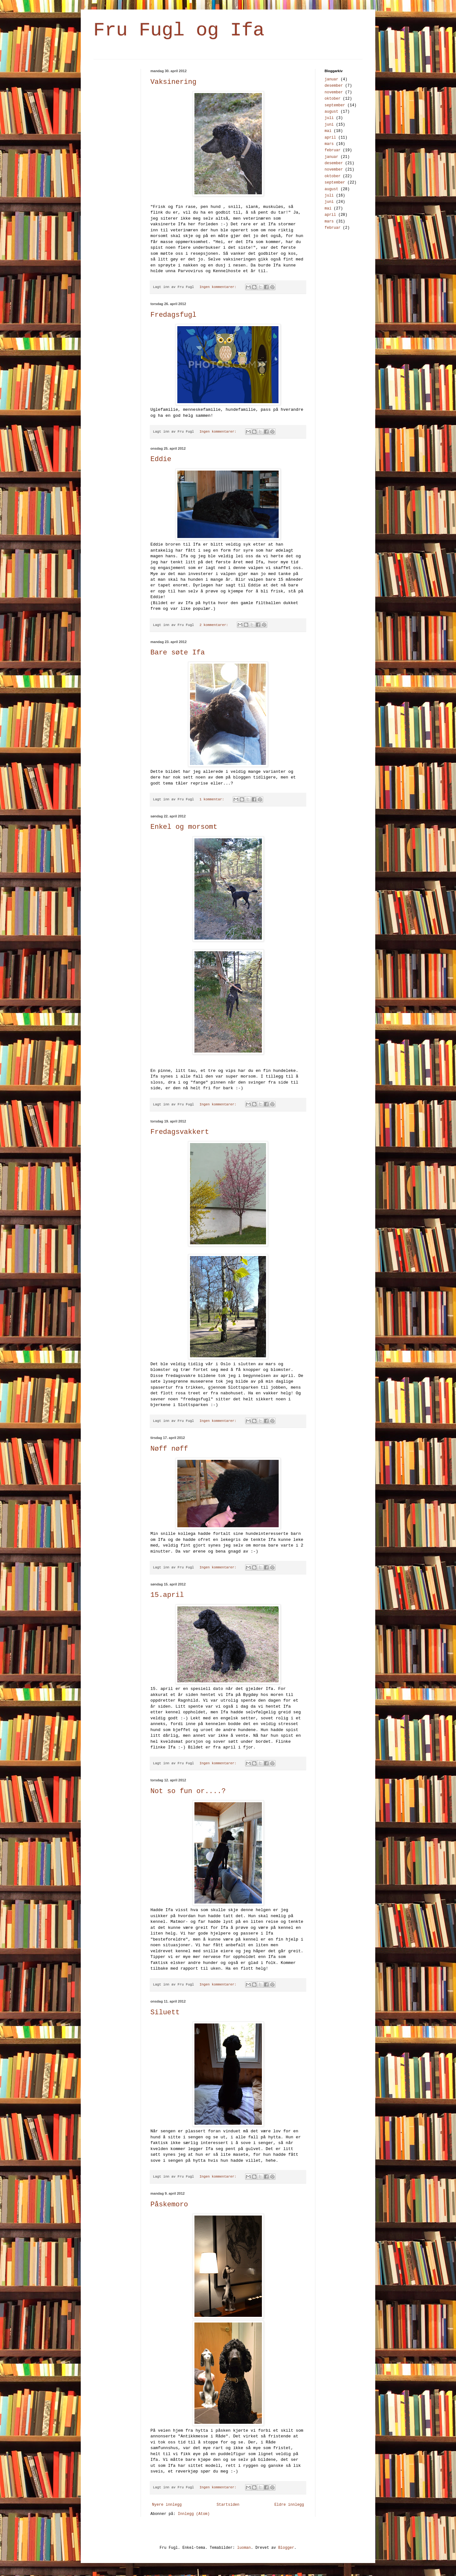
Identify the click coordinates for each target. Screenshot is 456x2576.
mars (329, 144)
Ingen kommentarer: (219, 287)
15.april (167, 1595)
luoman (244, 2548)
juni (329, 124)
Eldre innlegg (289, 2505)
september (335, 105)
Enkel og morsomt (183, 827)
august (331, 111)
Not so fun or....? (188, 1791)
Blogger (286, 2548)
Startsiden (228, 2505)
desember (334, 86)
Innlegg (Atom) (194, 2514)
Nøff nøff (169, 1449)
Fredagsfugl (173, 315)
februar (332, 150)
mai (328, 131)
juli (329, 118)
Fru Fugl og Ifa (178, 30)
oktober (332, 99)
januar (331, 79)
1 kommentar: (213, 799)
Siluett (165, 2012)
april (330, 137)
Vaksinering (173, 82)
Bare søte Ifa (177, 653)
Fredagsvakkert (179, 1132)
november (334, 92)
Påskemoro (169, 2205)
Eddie (160, 459)
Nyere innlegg (167, 2505)
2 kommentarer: (215, 625)
